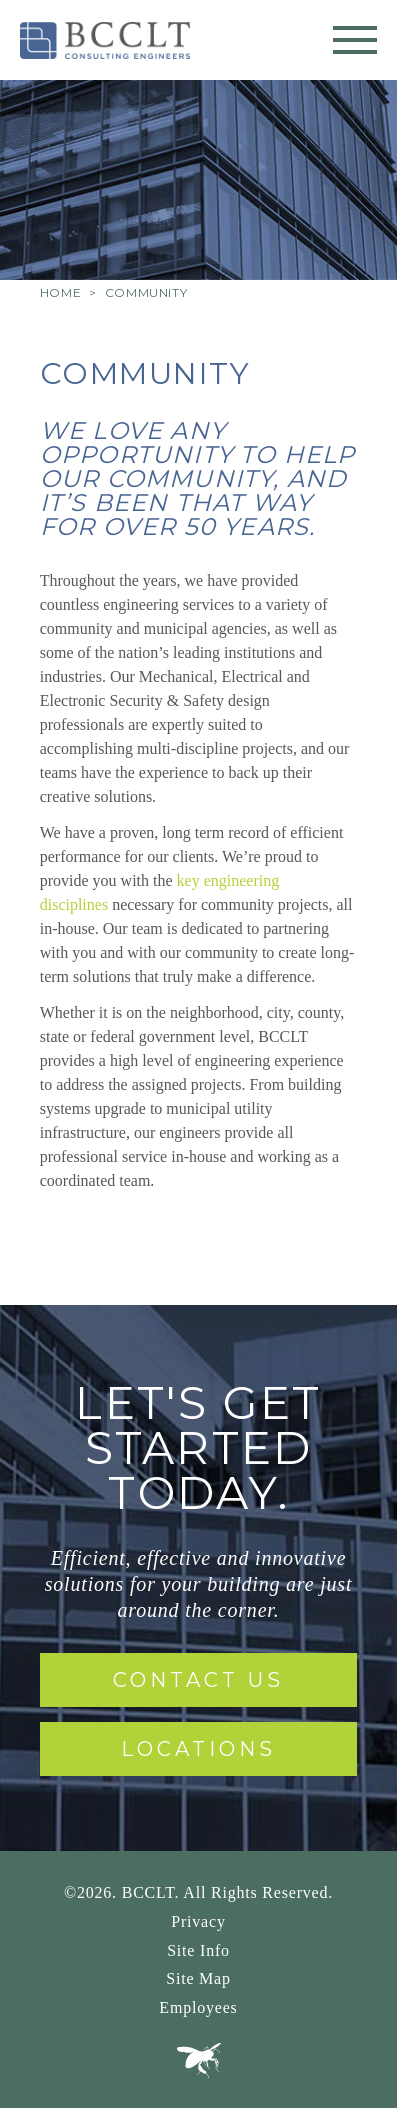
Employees (198, 2007)
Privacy (198, 1921)
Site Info (198, 1950)
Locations (198, 1749)
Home (60, 292)
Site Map (198, 1978)
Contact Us (198, 1680)
